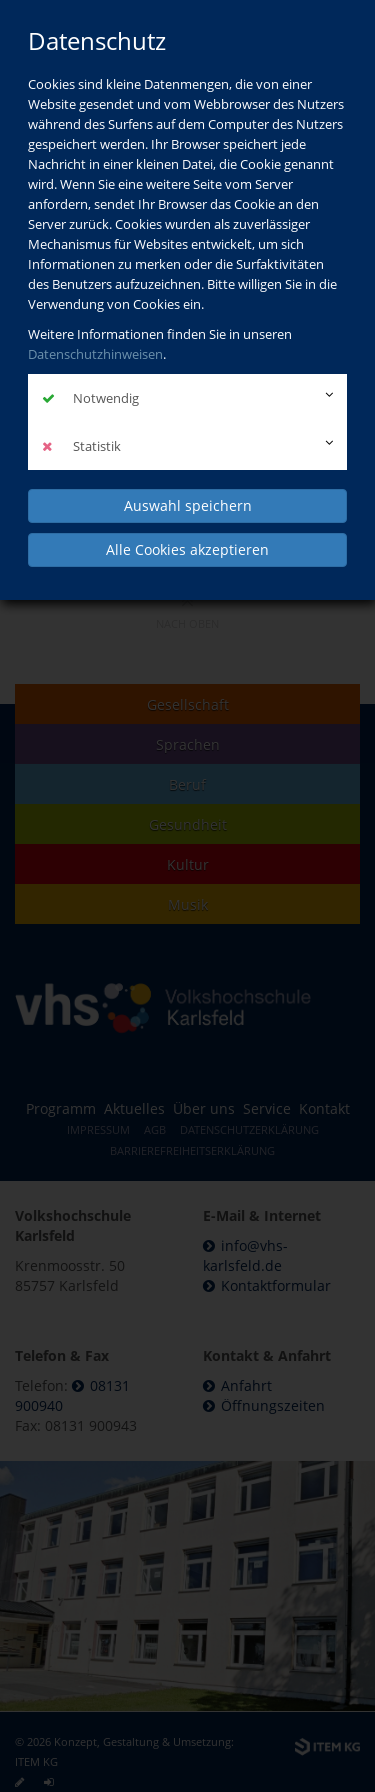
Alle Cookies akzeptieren (187, 549)
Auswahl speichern (188, 505)
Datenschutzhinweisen (95, 354)
